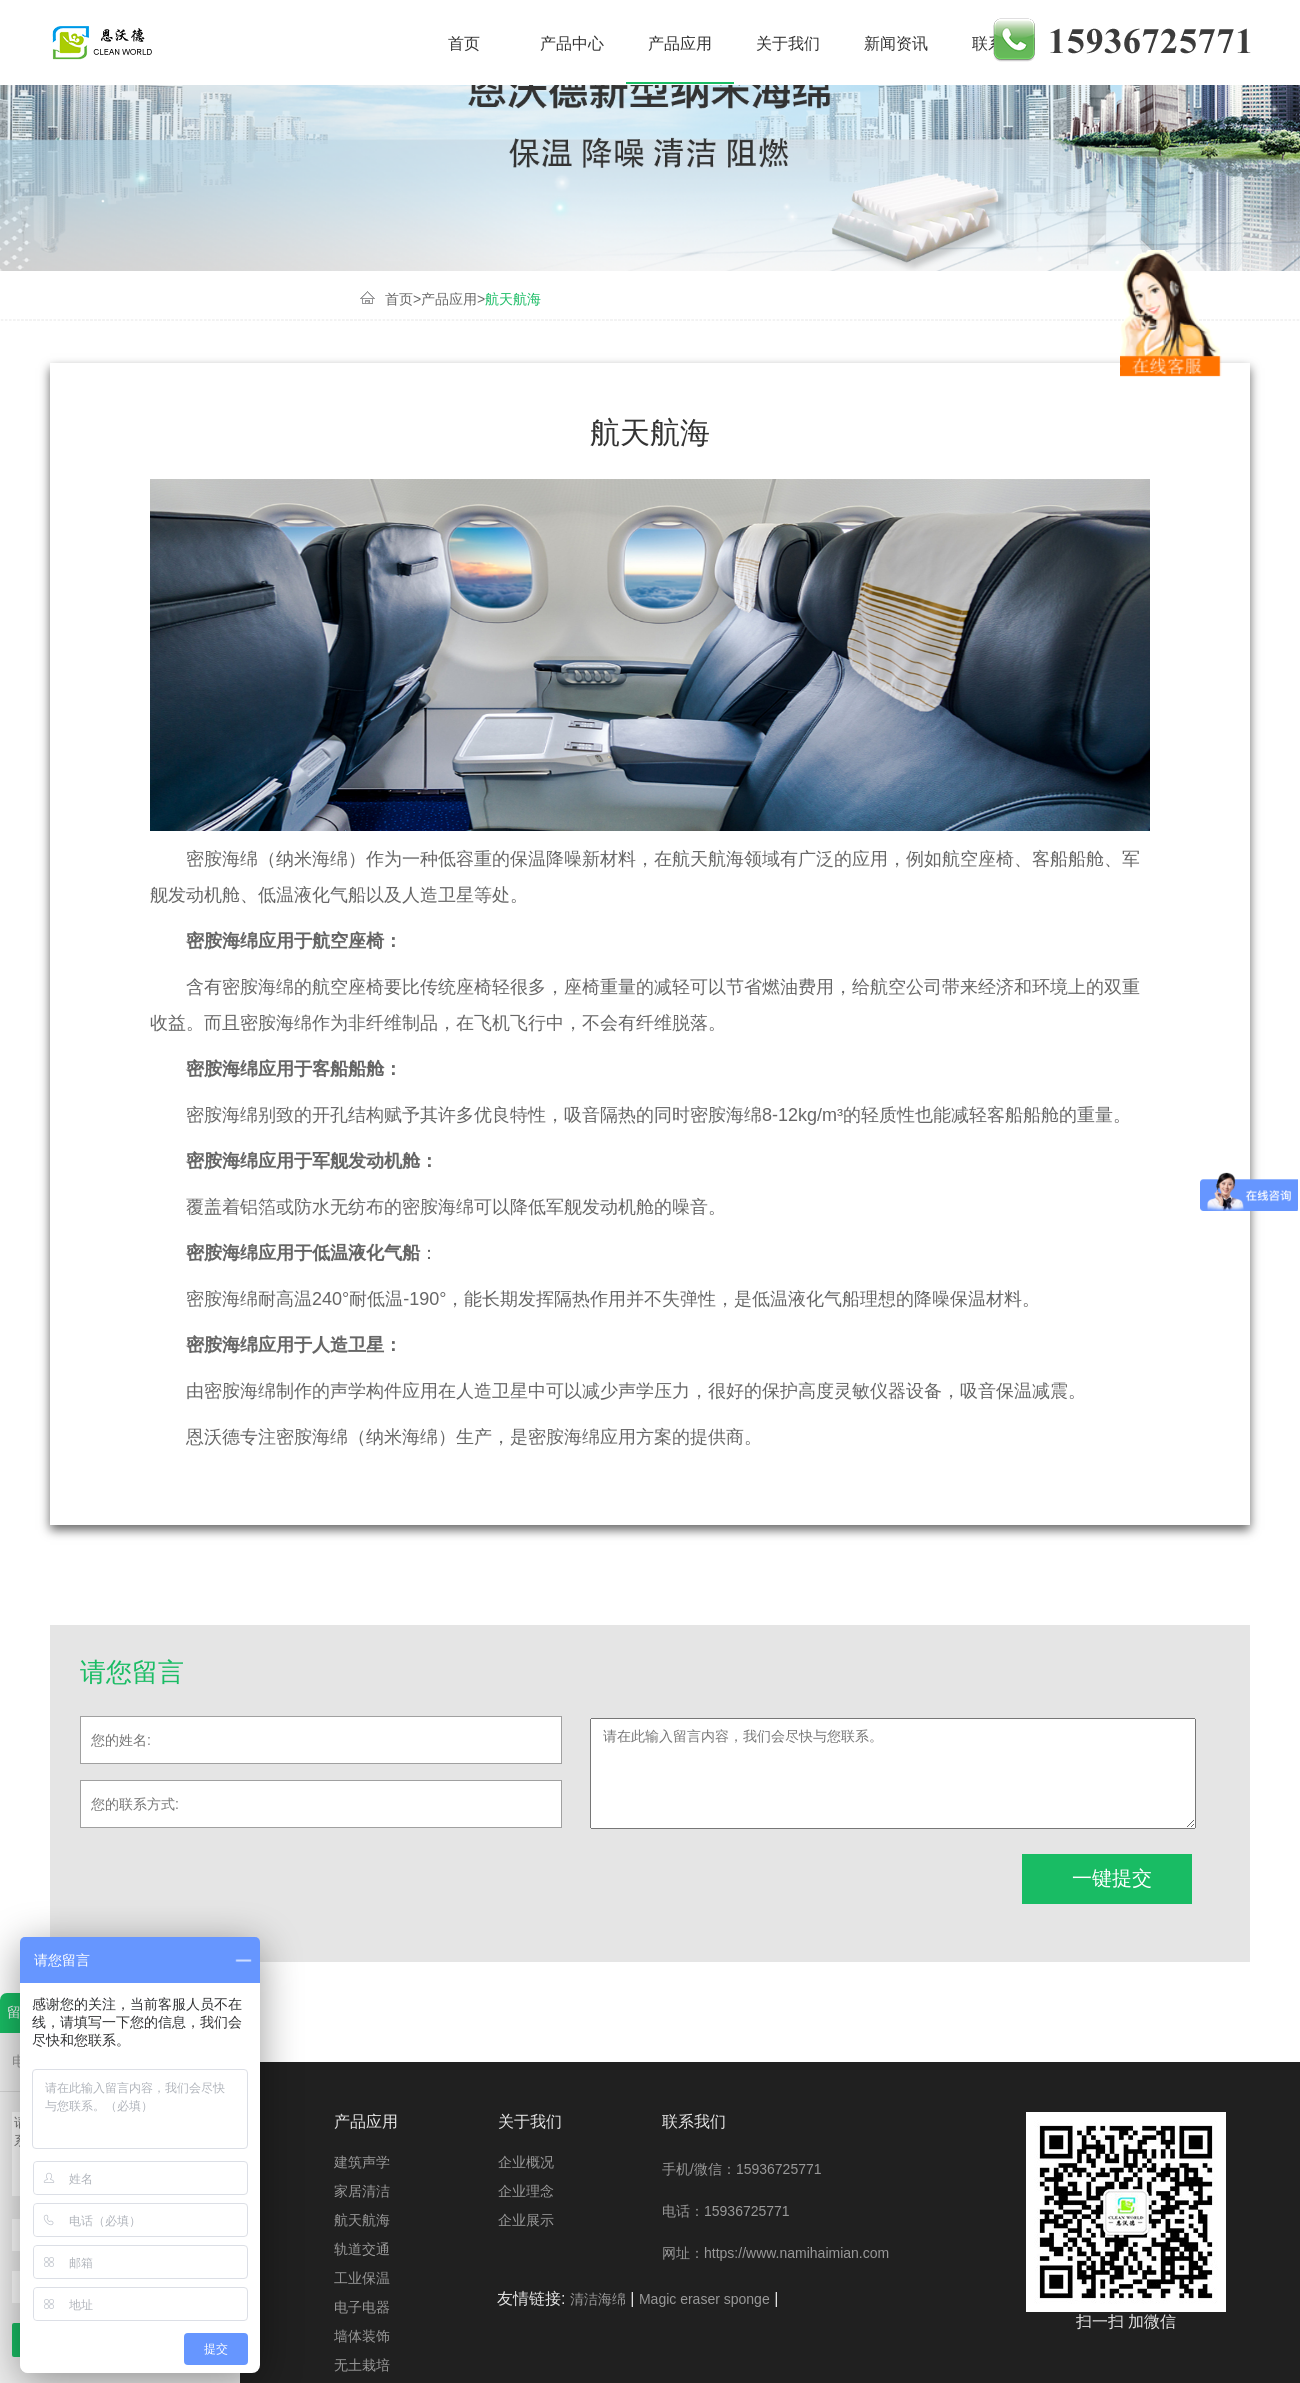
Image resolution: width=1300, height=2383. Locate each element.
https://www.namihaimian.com (796, 2253)
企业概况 (526, 2162)
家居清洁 (395, 43)
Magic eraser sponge (704, 2299)
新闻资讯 (896, 43)
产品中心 (572, 43)
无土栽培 (362, 2365)
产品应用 (680, 43)
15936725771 (779, 2169)
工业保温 (362, 2278)
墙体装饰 (362, 2336)
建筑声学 (287, 43)
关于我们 (788, 43)
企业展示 (526, 2220)
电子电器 (362, 2307)
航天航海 (513, 299)
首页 (464, 43)
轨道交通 (362, 2249)
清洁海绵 (598, 2299)
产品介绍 (338, 43)
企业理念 (526, 2191)
